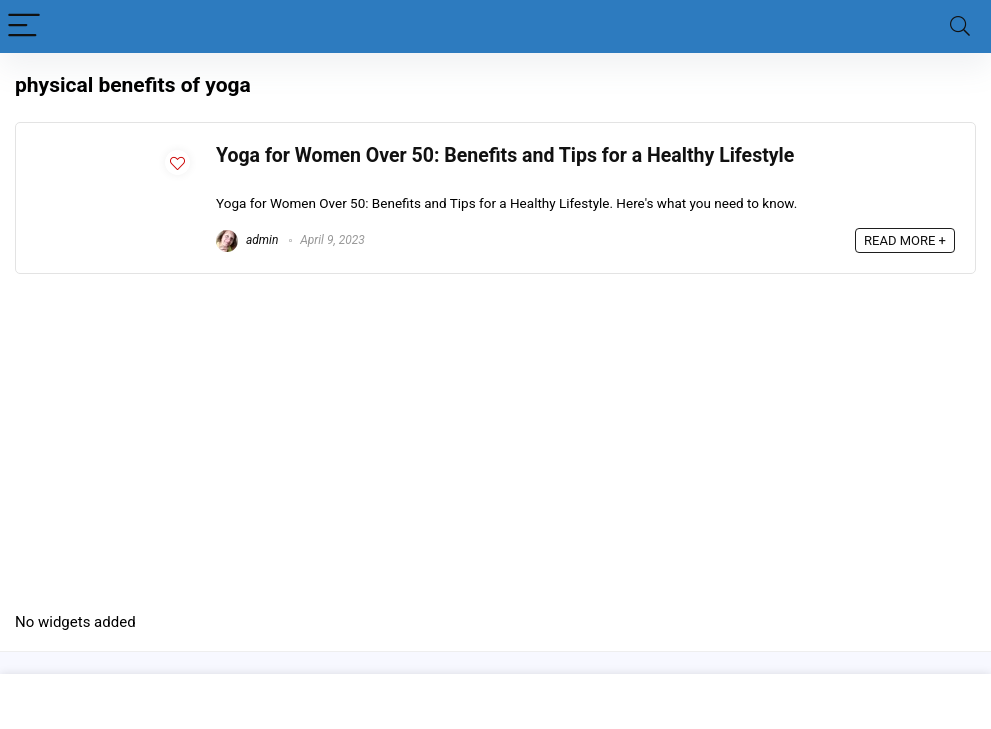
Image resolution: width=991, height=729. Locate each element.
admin (247, 240)
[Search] (960, 26)
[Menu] (24, 26)
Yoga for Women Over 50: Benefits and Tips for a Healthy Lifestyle (505, 155)
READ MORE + (905, 240)
